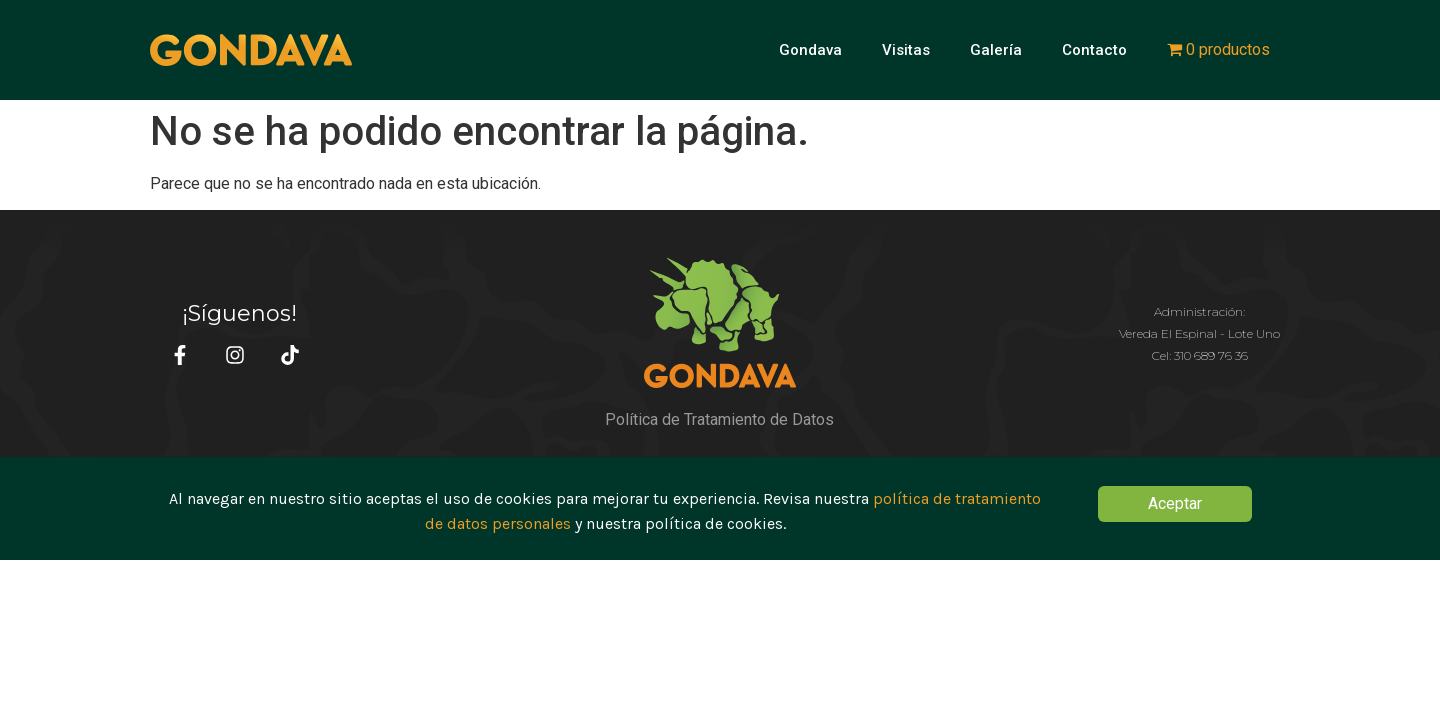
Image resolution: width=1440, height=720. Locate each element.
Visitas (906, 50)
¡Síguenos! (239, 313)
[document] (720, 508)
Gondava (810, 50)
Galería (996, 50)
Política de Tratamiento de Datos (719, 419)
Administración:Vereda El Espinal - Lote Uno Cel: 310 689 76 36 (1199, 333)
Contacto (1094, 50)
